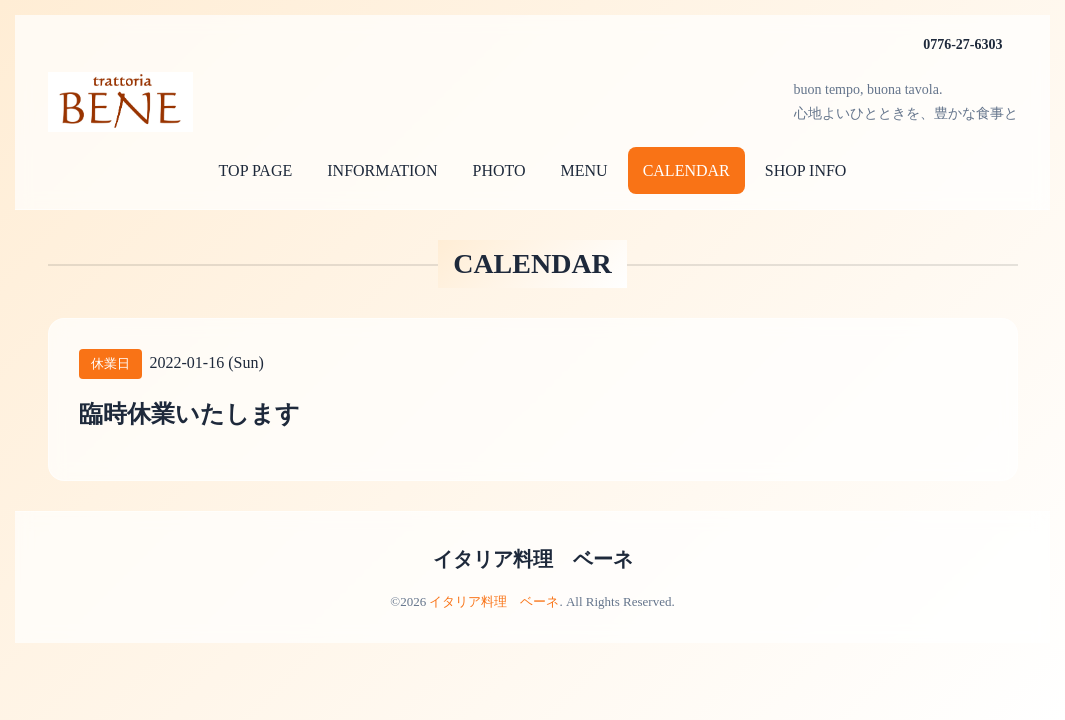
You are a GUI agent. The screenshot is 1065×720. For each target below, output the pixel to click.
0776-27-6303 (962, 44)
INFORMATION (382, 170)
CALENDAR (686, 170)
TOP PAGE (256, 170)
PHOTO (498, 170)
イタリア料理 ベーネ (533, 559)
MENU (584, 170)
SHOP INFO (806, 170)
